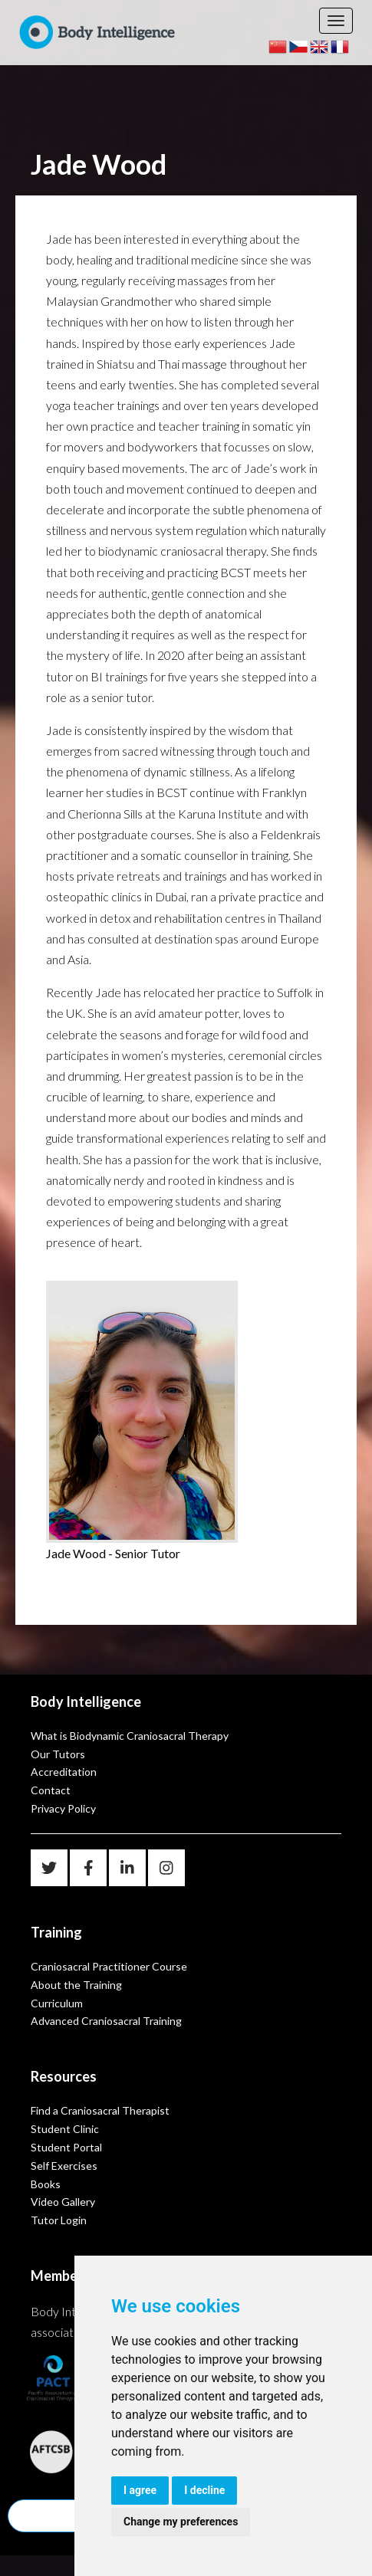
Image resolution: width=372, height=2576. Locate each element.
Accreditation (64, 1771)
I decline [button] (204, 2490)
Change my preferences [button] (180, 2521)
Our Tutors (58, 1754)
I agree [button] (139, 2490)
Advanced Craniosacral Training (106, 2020)
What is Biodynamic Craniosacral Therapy (130, 1735)
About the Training (76, 1984)
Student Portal (66, 2147)
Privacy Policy (63, 1808)
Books (46, 2183)
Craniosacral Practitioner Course (109, 1966)
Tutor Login (59, 2220)
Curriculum (57, 2003)
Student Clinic (65, 2128)
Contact (51, 1790)
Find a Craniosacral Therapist (100, 2110)
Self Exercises (64, 2165)
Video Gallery (63, 2201)
